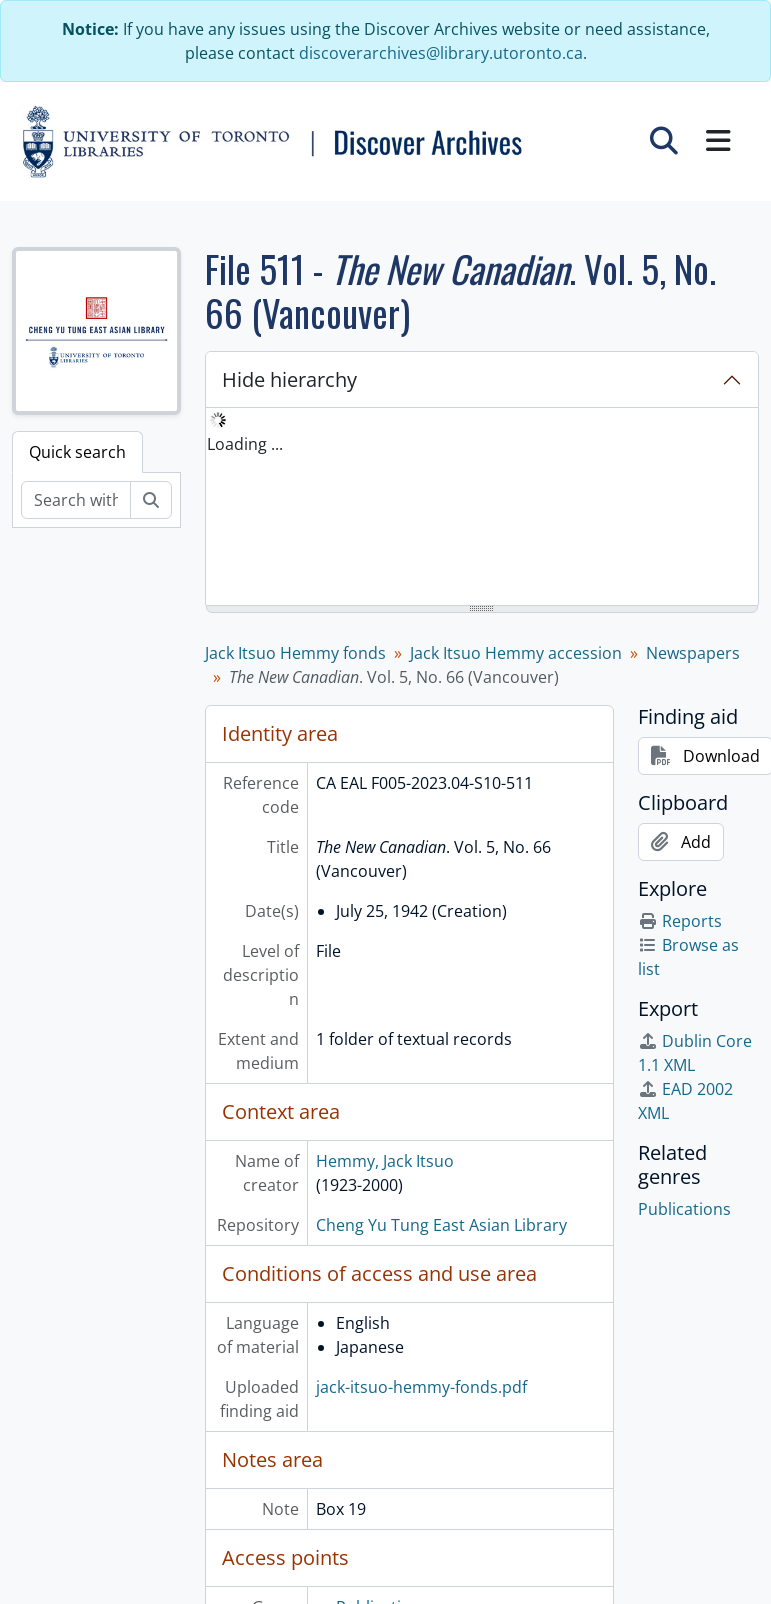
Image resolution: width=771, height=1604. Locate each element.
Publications (684, 1209)
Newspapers (693, 653)
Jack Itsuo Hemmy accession (516, 653)
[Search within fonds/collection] (76, 500)
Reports (680, 921)
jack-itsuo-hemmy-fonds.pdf (421, 1387)
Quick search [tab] (77, 452)
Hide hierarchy (289, 379)
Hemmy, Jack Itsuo (385, 1161)
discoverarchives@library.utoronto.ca (441, 53)
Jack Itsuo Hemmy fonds (295, 653)
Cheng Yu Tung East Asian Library (441, 1225)
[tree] (482, 508)
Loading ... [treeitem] (245, 444)
